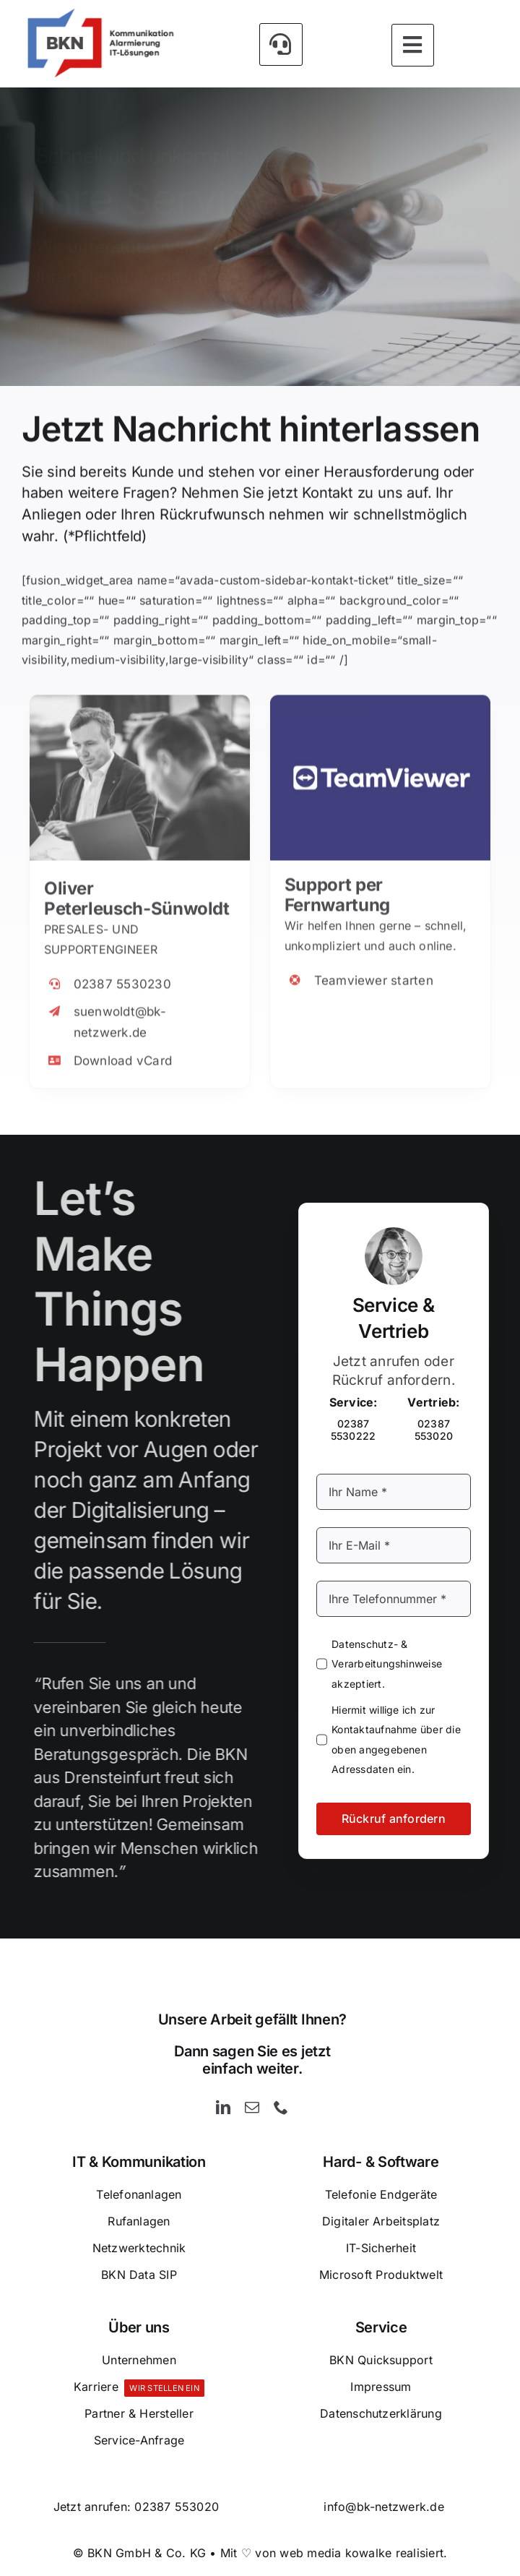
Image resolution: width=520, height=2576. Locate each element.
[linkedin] (223, 2107)
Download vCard (123, 1051)
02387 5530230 (122, 974)
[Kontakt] (126, 331)
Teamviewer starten (373, 970)
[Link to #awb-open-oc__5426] (281, 42)
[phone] (281, 2107)
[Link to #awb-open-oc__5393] (413, 43)
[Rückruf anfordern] (303, 331)
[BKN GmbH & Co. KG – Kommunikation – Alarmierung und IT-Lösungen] (100, 13)
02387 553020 (176, 2506)
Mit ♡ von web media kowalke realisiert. (333, 2553)
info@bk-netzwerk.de (384, 2506)
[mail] (252, 2107)
